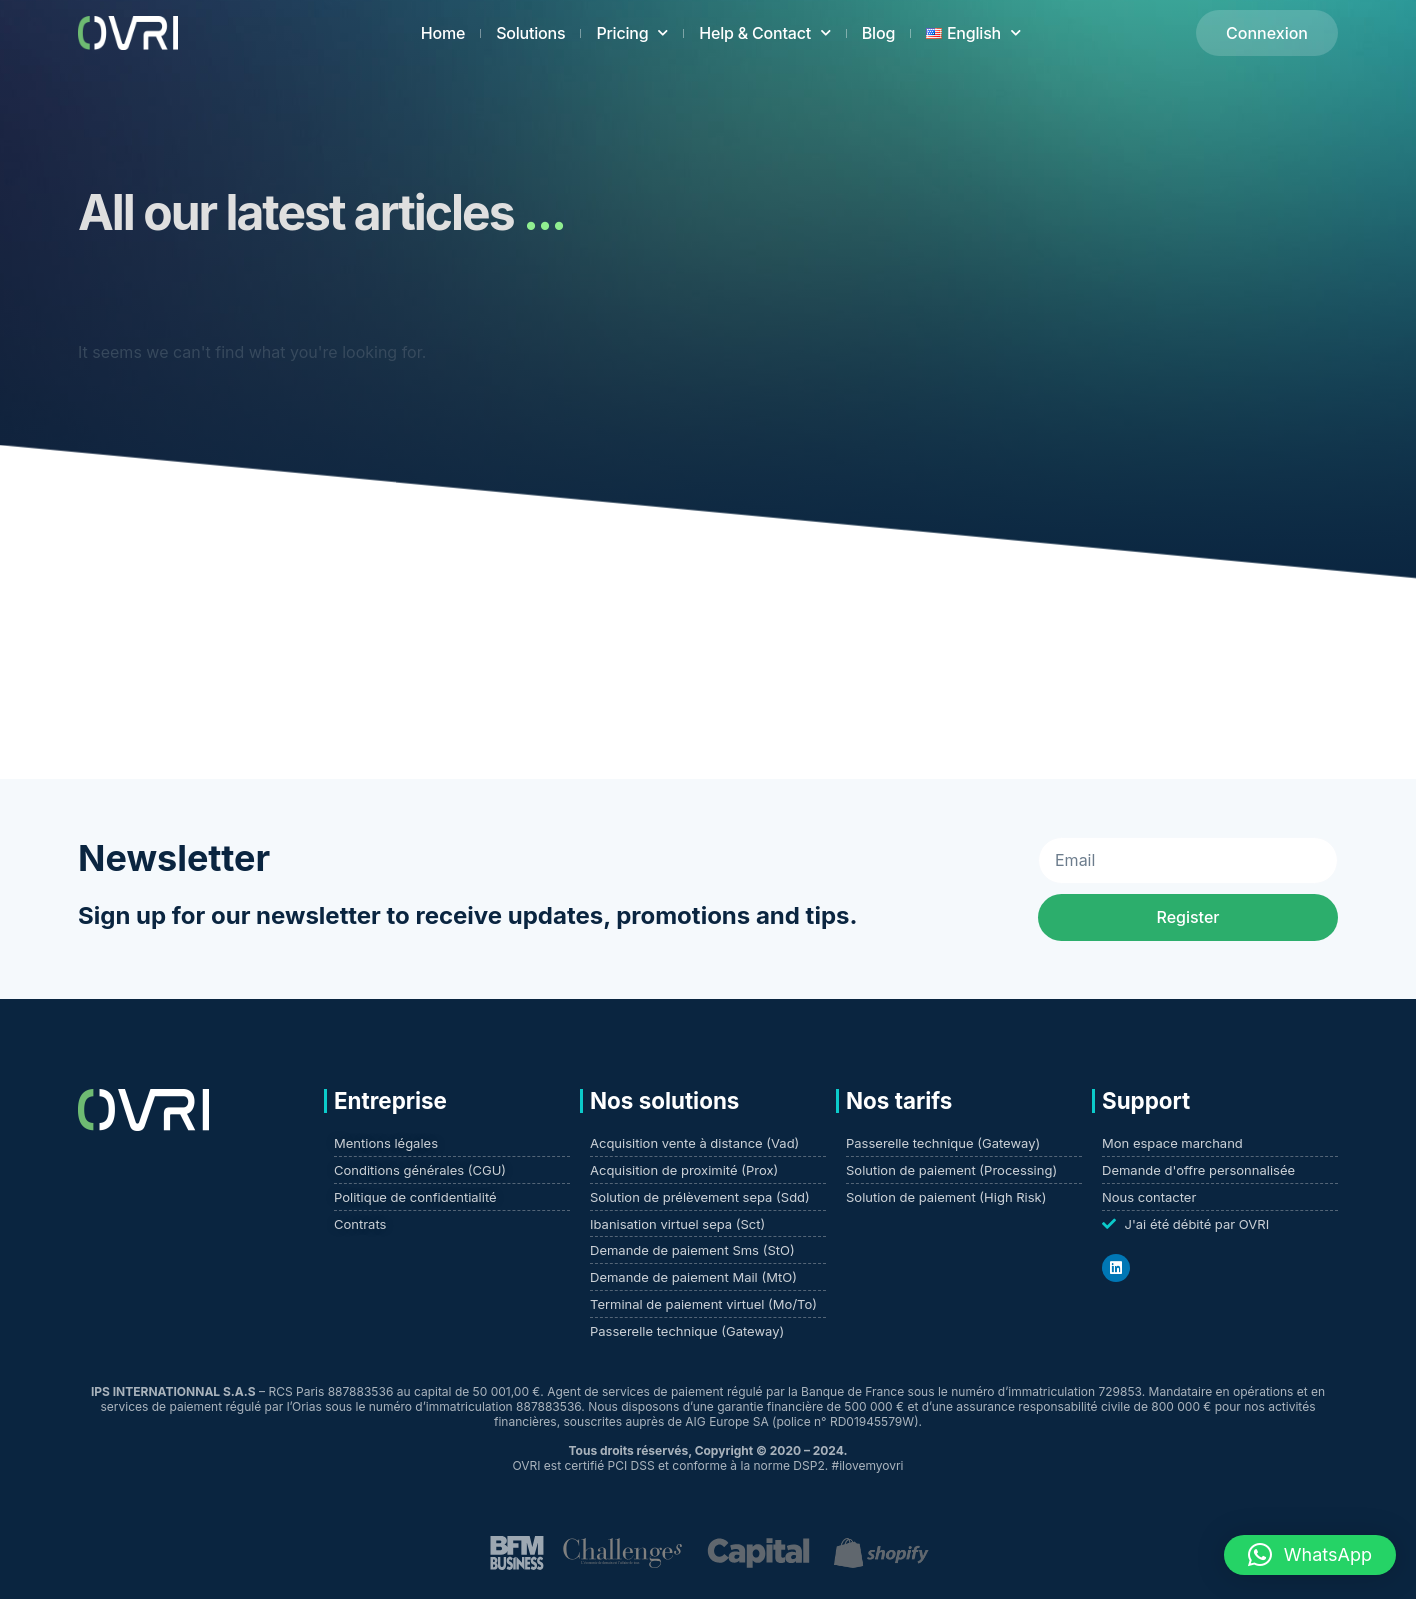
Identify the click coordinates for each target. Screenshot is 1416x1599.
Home (443, 33)
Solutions (530, 33)
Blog (878, 33)
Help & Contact (765, 32)
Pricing (632, 32)
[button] (1310, 1555)
